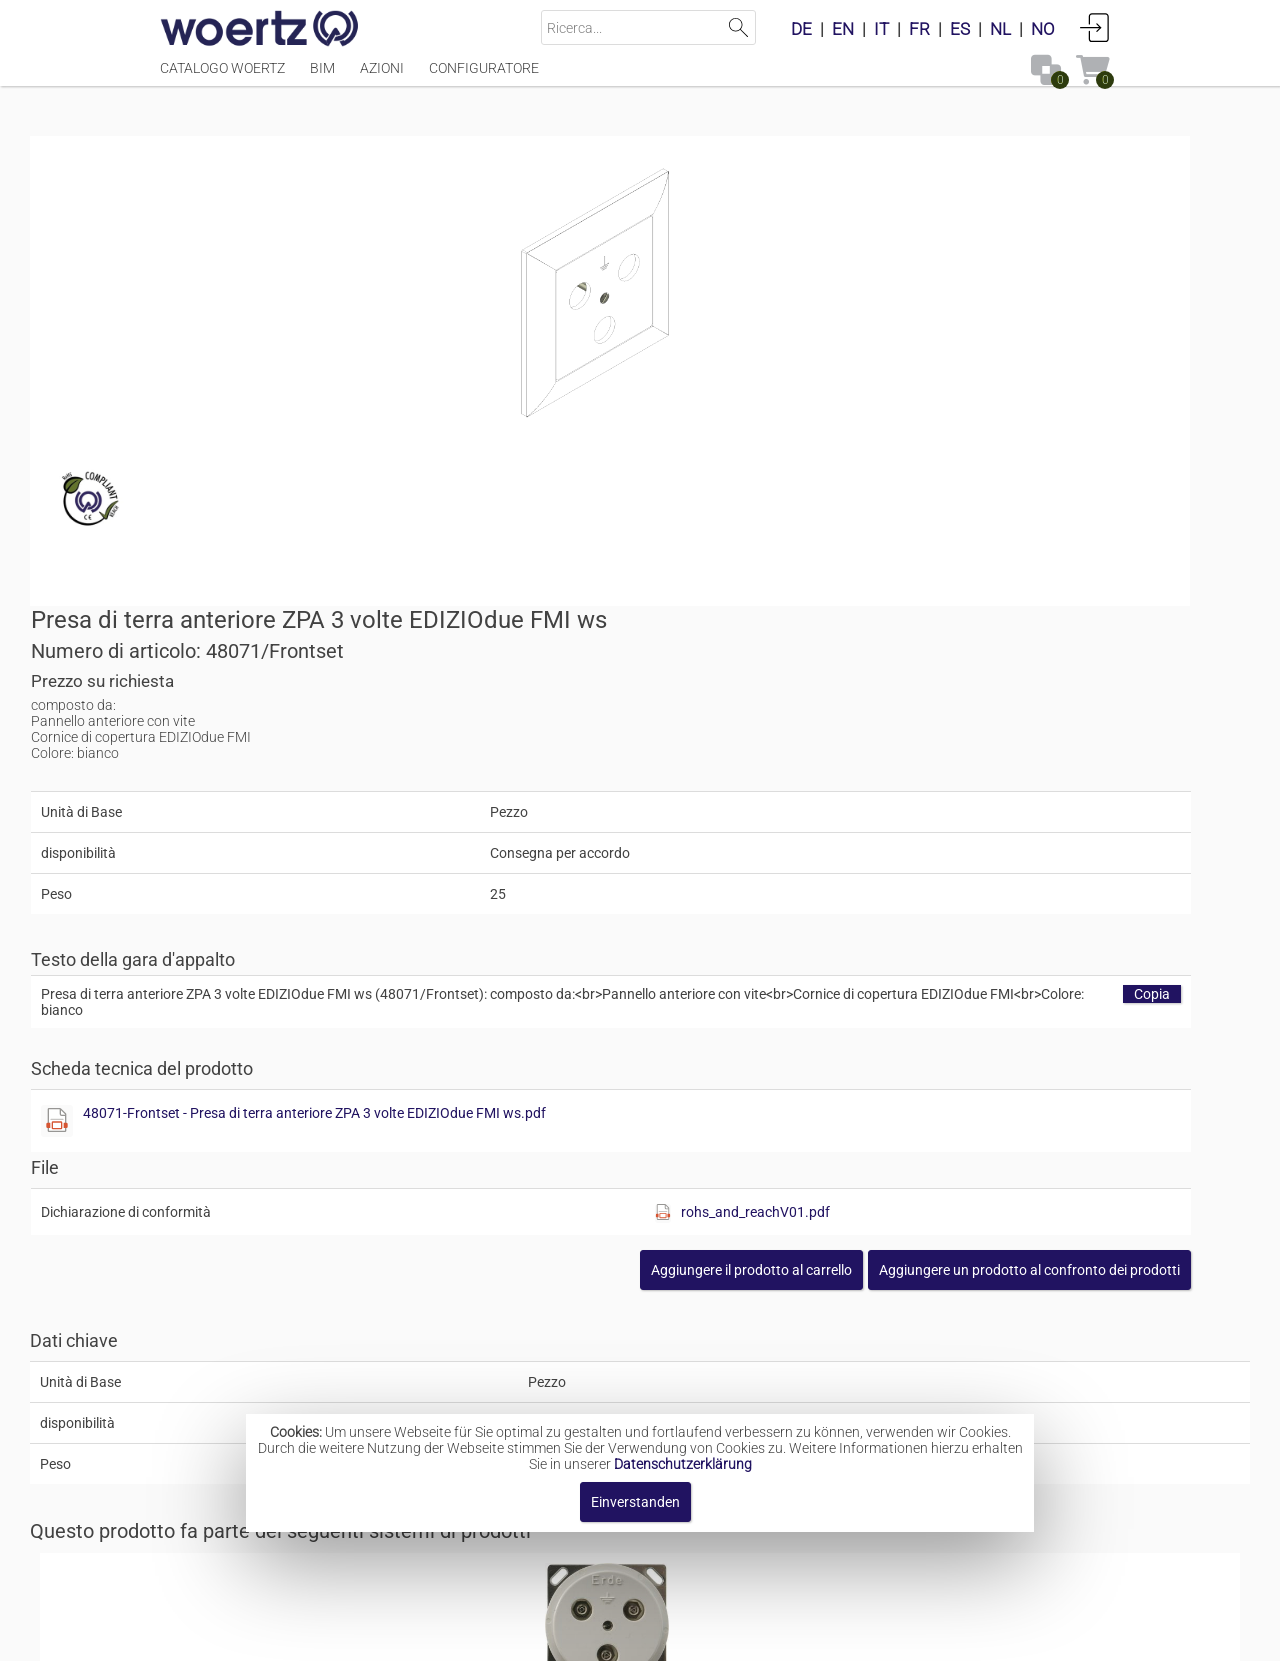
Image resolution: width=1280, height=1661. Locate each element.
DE (801, 29)
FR (919, 29)
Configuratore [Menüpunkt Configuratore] (484, 77)
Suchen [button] (738, 27)
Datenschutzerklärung (683, 1464)
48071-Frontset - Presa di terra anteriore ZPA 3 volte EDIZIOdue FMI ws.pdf (912, 712)
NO (1043, 29)
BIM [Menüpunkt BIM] (322, 77)
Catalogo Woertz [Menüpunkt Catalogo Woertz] (222, 77)
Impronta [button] (417, 1635)
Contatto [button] (502, 1635)
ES (960, 29)
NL (1000, 29)
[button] (958, 869)
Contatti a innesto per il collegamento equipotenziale (742, 1215)
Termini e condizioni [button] (627, 1635)
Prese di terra (616, 1374)
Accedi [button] (1095, 27)
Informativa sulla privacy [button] (808, 1635)
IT (881, 29)
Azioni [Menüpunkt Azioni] (382, 77)
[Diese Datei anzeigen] (676, 720)
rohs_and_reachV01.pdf (1009, 811)
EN (843, 29)
